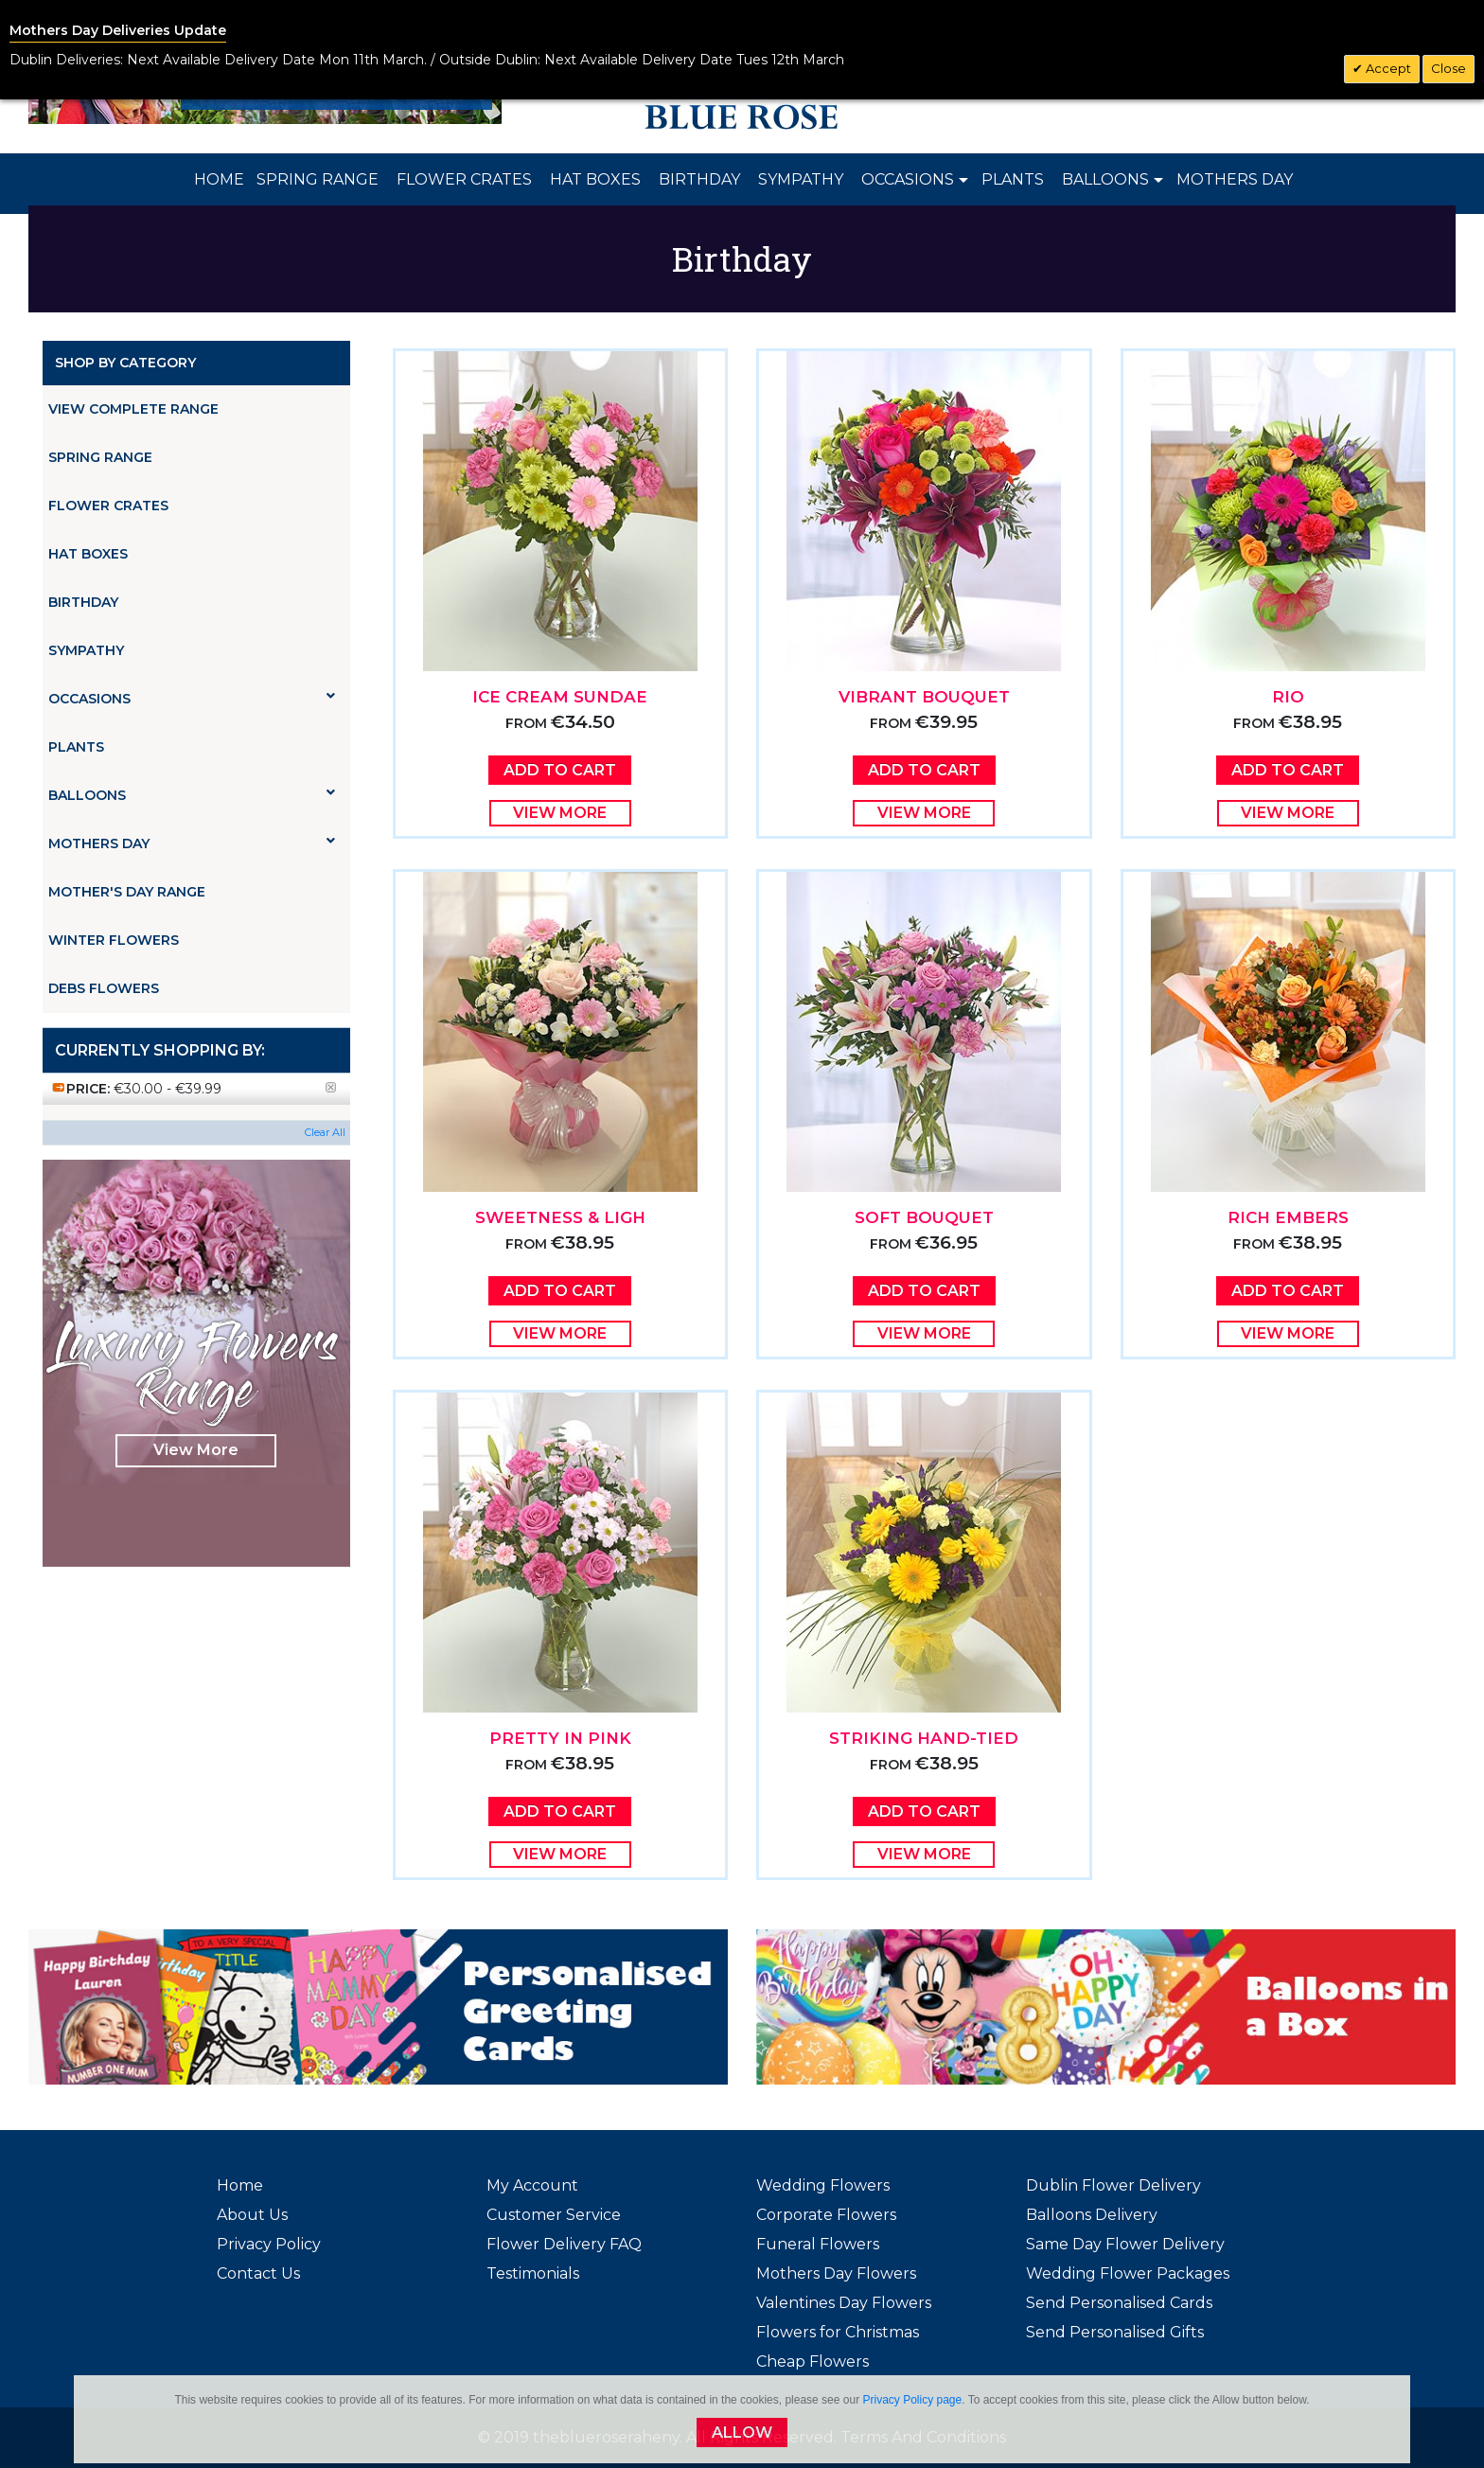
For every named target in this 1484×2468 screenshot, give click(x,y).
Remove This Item (336, 1096)
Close (1448, 68)
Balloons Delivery (1091, 2215)
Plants (76, 746)
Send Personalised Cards (1119, 2303)
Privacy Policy (269, 2244)
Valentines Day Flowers (843, 2303)
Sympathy (86, 650)
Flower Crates (108, 505)
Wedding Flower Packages (1127, 2273)
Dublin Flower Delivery (1113, 2185)
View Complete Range (133, 408)
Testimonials (532, 2273)
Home (240, 2185)
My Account (532, 2185)
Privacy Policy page (912, 2399)
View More (195, 1450)
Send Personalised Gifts (1115, 2332)
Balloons (191, 795)
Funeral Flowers (817, 2244)
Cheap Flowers (812, 2361)
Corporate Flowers (826, 2215)
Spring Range (100, 457)
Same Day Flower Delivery (1125, 2244)
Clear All (325, 1132)
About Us (252, 2215)
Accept (1387, 68)
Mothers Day (191, 843)
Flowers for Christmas (837, 2332)
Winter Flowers (113, 940)
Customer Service (553, 2215)
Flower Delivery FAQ (564, 2244)
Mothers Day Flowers (836, 2273)
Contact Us (258, 2273)
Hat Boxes (88, 553)
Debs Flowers (103, 988)
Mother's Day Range (126, 891)
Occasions (191, 698)
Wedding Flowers (823, 2185)
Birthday (83, 602)
